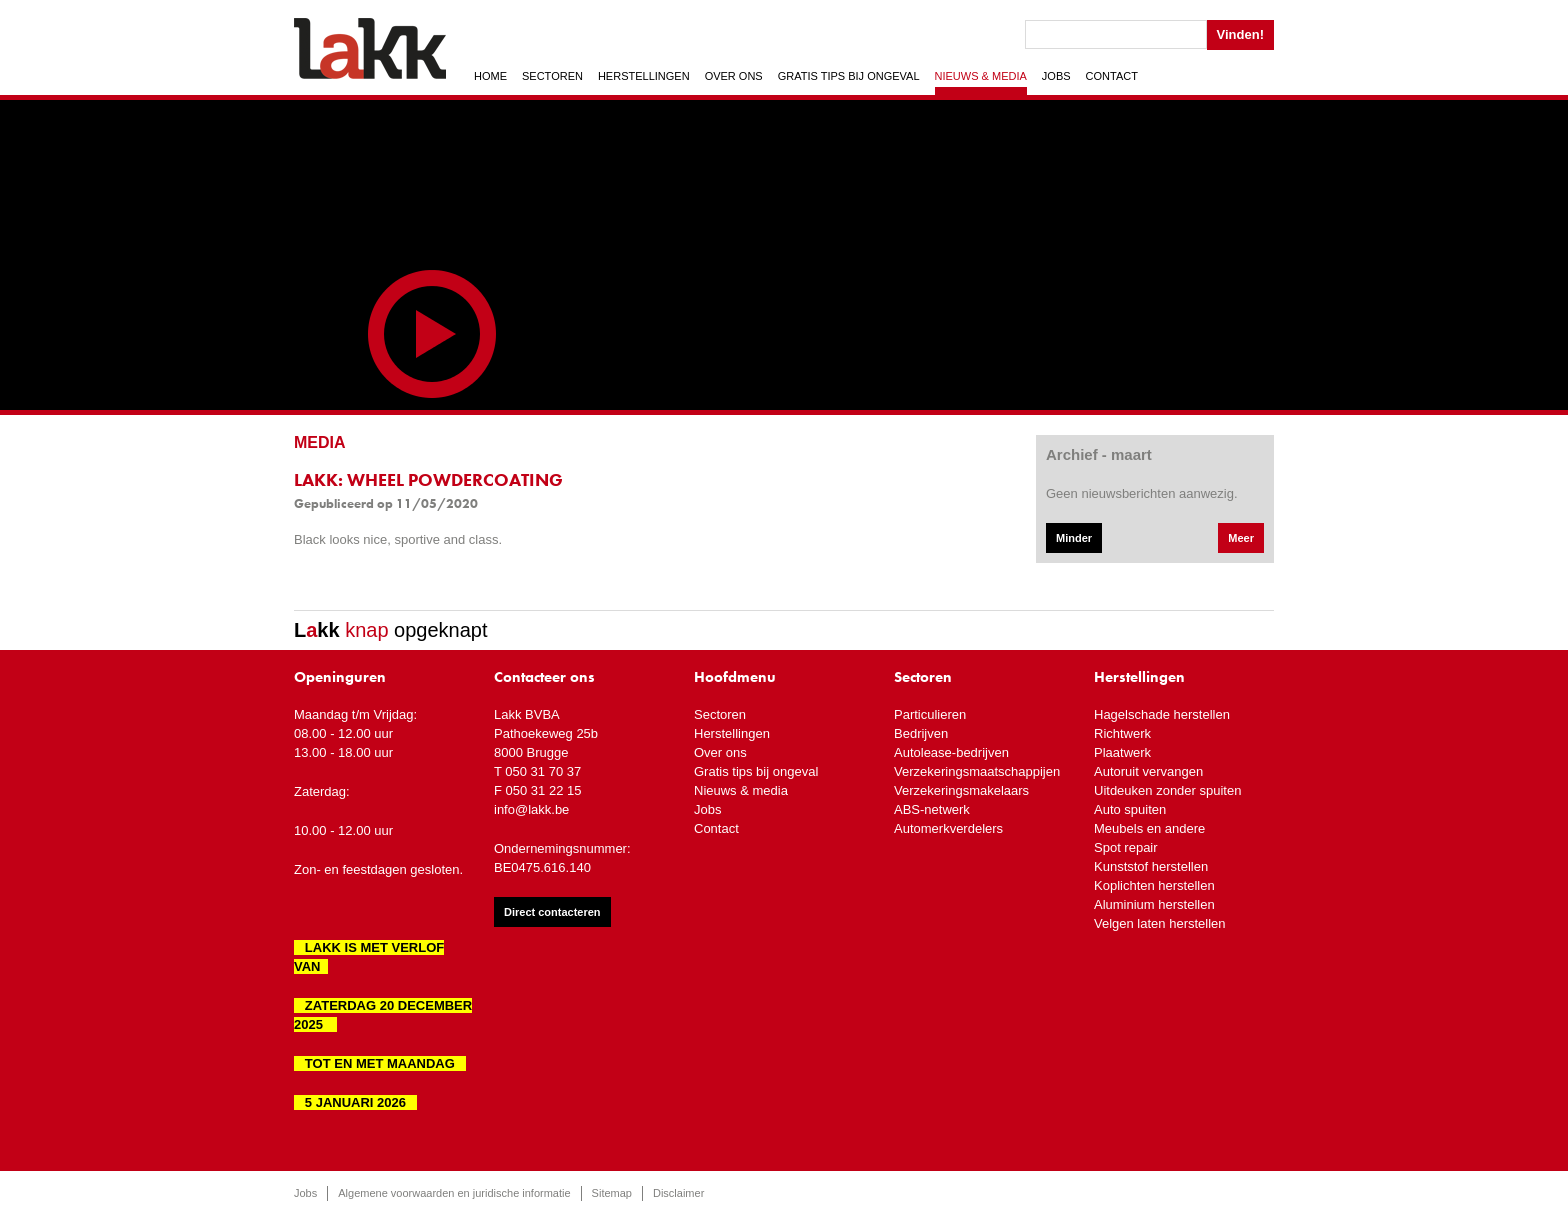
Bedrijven (921, 733)
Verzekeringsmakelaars (961, 790)
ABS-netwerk (932, 809)
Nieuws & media (981, 76)
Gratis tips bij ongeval (849, 76)
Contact (1112, 76)
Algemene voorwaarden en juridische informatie (454, 1193)
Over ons (734, 76)
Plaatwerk (1122, 752)
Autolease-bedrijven (951, 752)
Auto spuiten (1130, 809)
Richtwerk (1122, 733)
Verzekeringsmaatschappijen (977, 771)
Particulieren (930, 714)
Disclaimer (678, 1193)
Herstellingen (644, 76)
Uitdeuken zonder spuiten (1167, 790)
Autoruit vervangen (1148, 771)
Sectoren (552, 76)
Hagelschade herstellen (1162, 714)
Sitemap (612, 1193)
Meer (1241, 538)
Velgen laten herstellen (1160, 923)
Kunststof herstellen (1151, 866)
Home (490, 76)
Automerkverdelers (948, 828)
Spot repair (1126, 847)
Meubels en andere (1149, 828)
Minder (1074, 538)
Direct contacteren (552, 912)
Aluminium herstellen (1154, 904)
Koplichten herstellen (1154, 885)
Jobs (1056, 76)
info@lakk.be (531, 809)
